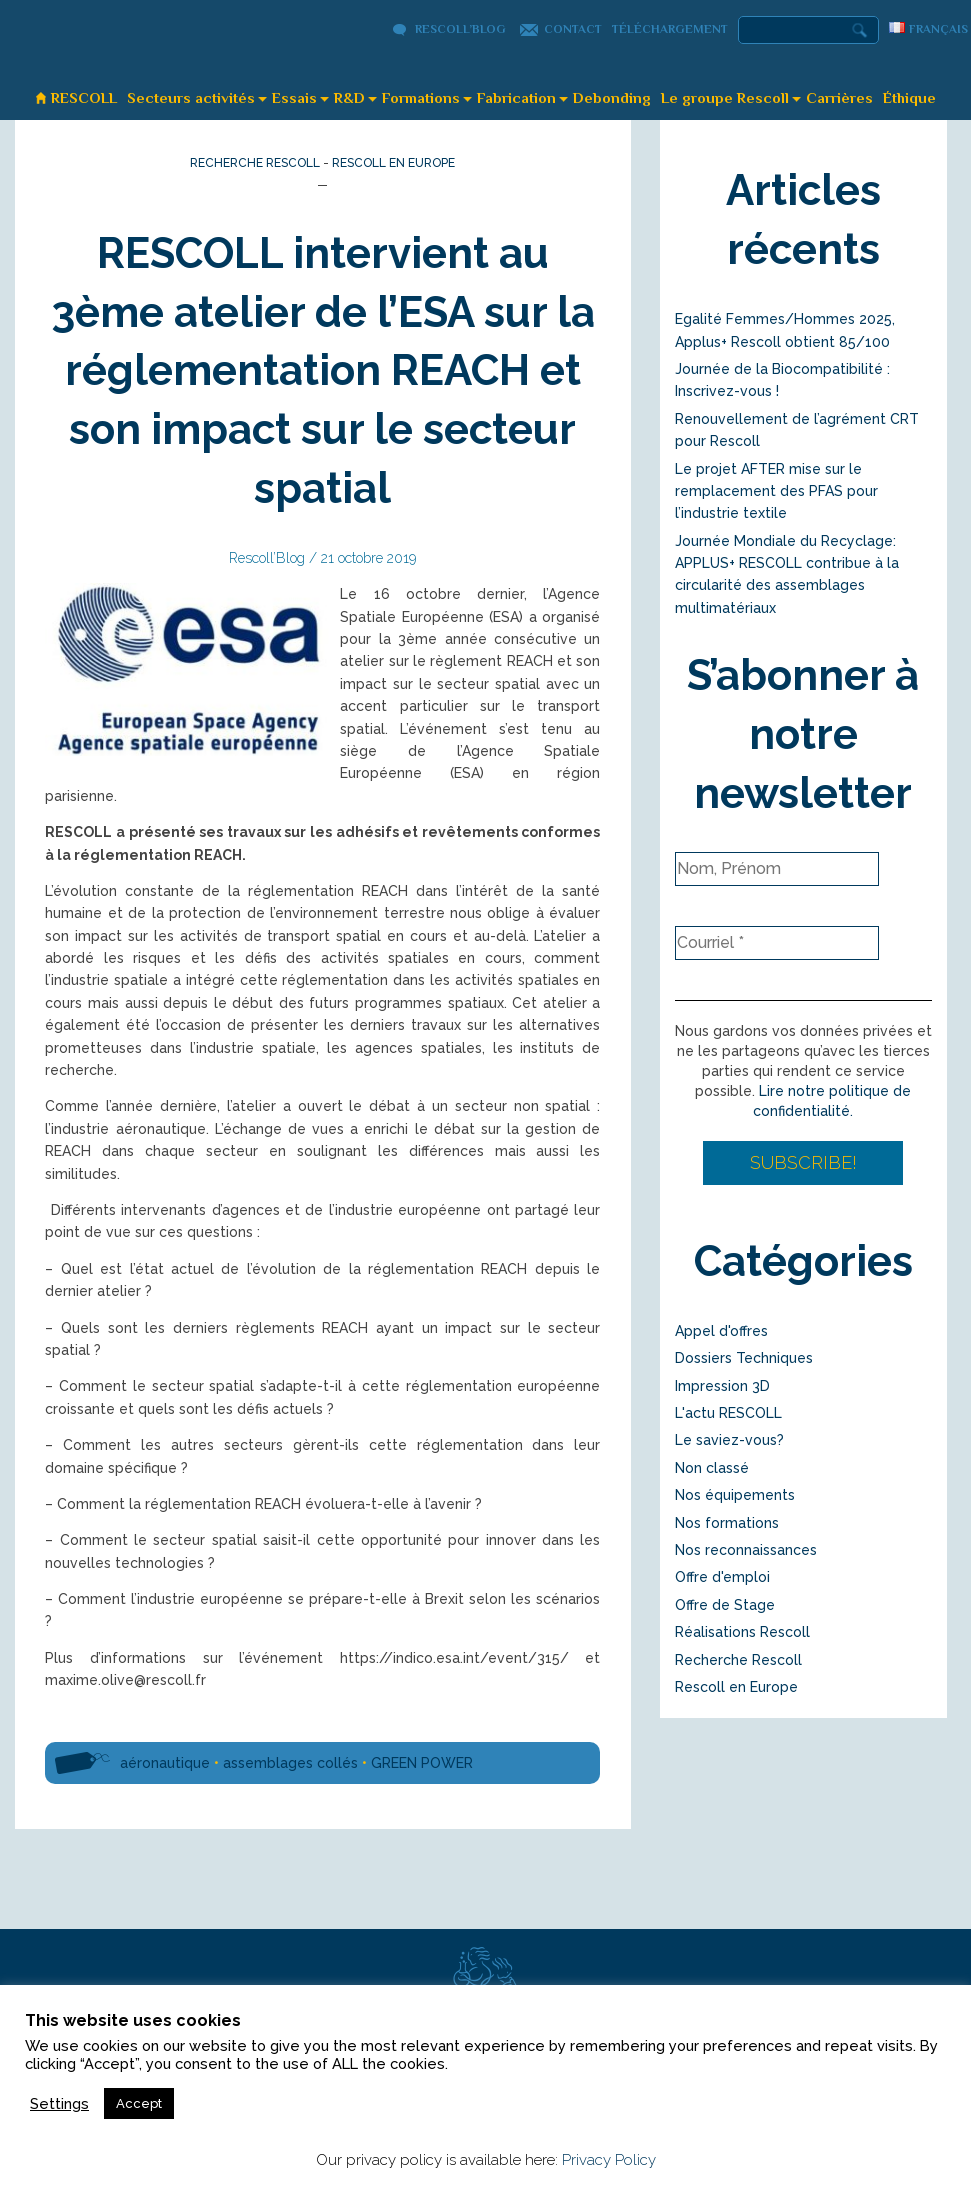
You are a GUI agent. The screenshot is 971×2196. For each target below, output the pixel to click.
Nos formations (727, 1523)
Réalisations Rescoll (742, 1632)
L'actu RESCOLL (728, 1413)
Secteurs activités (191, 97)
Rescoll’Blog (460, 29)
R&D (349, 97)
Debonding (612, 97)
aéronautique (165, 1763)
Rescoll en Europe (393, 163)
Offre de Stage (725, 1605)
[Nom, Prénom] (777, 869)
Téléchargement (670, 29)
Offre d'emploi (722, 1577)
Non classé (712, 1468)
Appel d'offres (721, 1331)
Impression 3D (722, 1386)
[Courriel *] (777, 943)
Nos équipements (735, 1495)
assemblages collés (290, 1763)
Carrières (839, 97)
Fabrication (516, 97)
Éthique (909, 97)
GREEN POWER (422, 1763)
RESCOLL (84, 97)
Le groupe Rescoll (725, 97)
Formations (421, 97)
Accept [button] (139, 2103)
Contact (573, 29)
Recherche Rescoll (255, 163)
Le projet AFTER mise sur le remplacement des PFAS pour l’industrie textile (776, 491)
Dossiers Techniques (744, 1358)
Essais (294, 97)
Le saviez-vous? (729, 1440)
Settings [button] (59, 2103)
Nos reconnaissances (746, 1550)
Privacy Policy (609, 2160)
